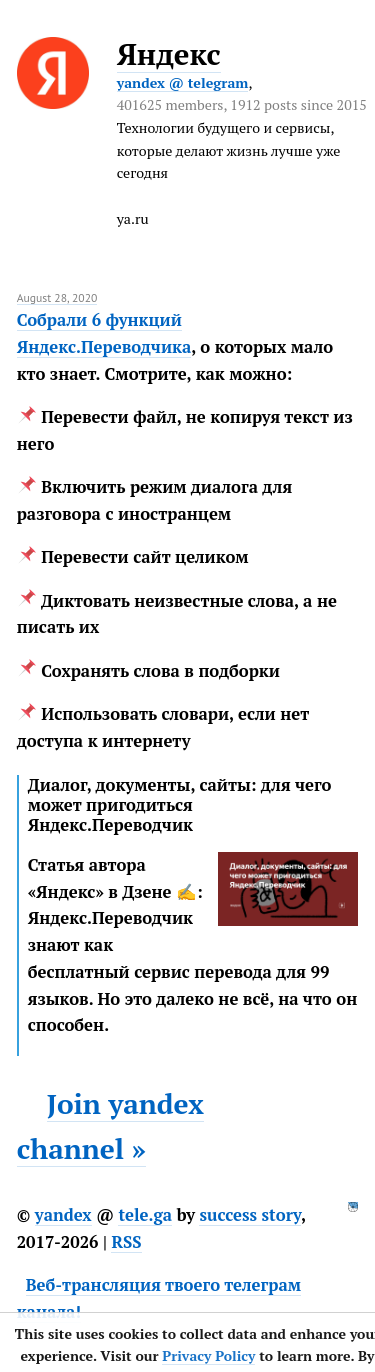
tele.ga (145, 1215)
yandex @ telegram (183, 82)
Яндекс (169, 54)
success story (250, 1215)
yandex (63, 1215)
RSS (126, 1242)
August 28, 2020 (57, 297)
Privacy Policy (208, 1355)
